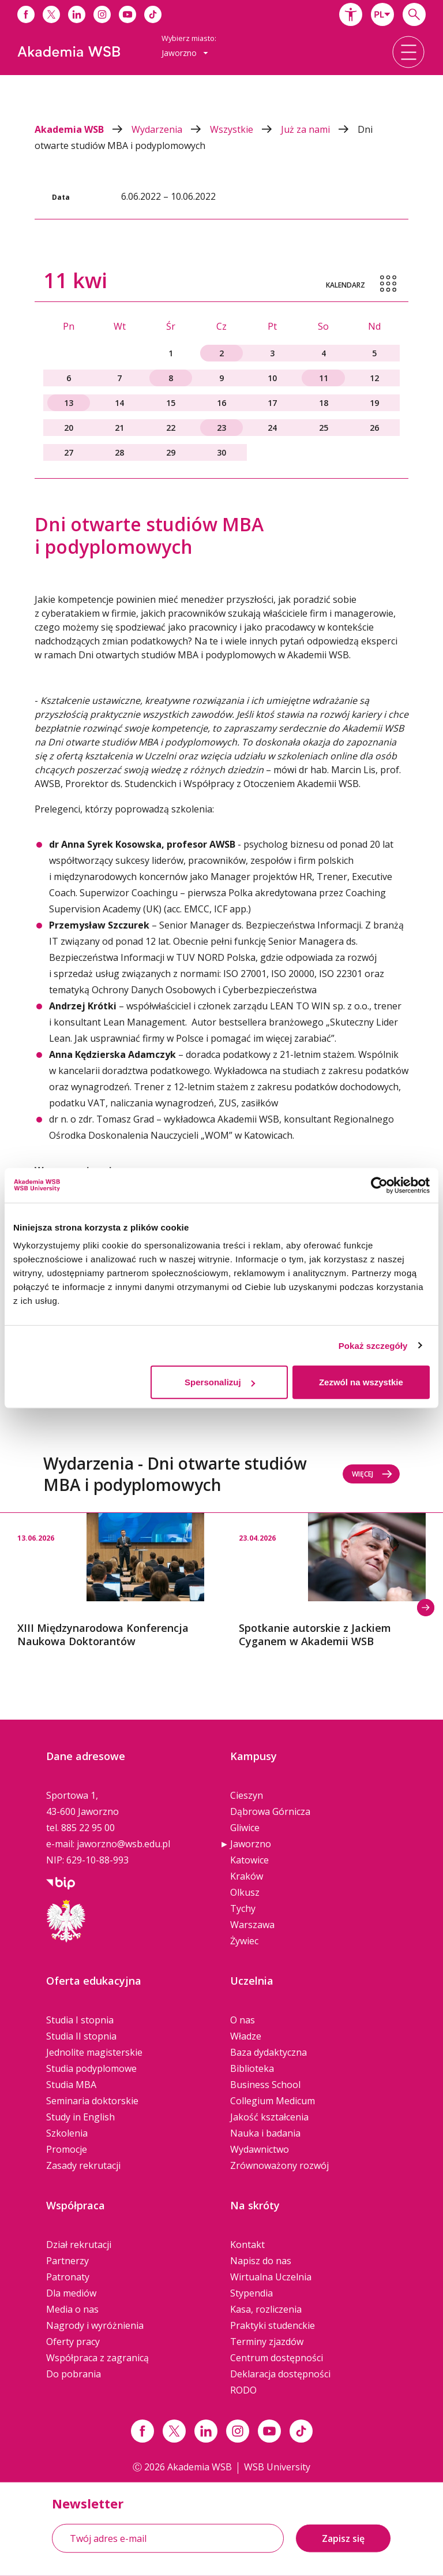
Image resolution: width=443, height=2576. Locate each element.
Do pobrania (73, 2374)
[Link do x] (51, 14)
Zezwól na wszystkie (361, 1382)
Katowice (249, 1860)
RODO (243, 2390)
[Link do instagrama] (102, 14)
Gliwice (245, 1827)
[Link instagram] (237, 2431)
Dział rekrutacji (78, 2244)
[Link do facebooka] (26, 14)
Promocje (66, 2149)
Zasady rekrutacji (83, 2165)
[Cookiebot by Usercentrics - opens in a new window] (379, 1185)
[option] (110, 1581)
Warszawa (252, 1924)
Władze (245, 2036)
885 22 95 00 (88, 1827)
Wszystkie (245, 129)
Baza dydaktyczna (268, 2052)
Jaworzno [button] (185, 52)
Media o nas (72, 2309)
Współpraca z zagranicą (97, 2357)
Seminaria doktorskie (92, 2100)
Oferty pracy (73, 2341)
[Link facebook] (142, 2431)
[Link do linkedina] (76, 14)
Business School (265, 2084)
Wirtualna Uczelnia (270, 2277)
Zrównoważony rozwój (279, 2165)
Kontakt (247, 2244)
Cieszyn (246, 1795)
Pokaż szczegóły (373, 1345)
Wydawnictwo (259, 2149)
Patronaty (67, 2277)
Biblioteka (252, 2068)
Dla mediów (71, 2293)
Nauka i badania (265, 2133)
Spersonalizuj (220, 1382)
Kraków (246, 1876)
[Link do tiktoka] (153, 14)
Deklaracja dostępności (280, 2374)
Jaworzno (250, 1843)
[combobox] (382, 14)
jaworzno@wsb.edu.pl (123, 1843)
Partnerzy (67, 2260)
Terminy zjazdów (266, 2341)
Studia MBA (71, 2084)
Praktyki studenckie (272, 2325)
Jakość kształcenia (269, 2117)
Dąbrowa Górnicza (270, 1811)
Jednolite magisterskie (94, 2052)
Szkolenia (67, 2133)
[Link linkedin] (205, 2431)
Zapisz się (343, 2538)
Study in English (80, 2117)
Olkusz (245, 1892)
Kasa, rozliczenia (266, 2309)
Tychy (243, 1908)
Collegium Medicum (272, 2100)
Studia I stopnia (80, 2020)
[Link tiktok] (301, 2431)
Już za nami (319, 129)
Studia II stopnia (81, 2036)
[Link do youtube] (127, 14)
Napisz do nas (260, 2260)
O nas (242, 2020)
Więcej (372, 1474)
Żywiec (244, 1940)
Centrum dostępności (276, 2357)
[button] (350, 14)
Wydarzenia (171, 129)
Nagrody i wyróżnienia (95, 2325)
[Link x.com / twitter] (174, 2431)
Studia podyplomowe (91, 2068)
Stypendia (251, 2293)
